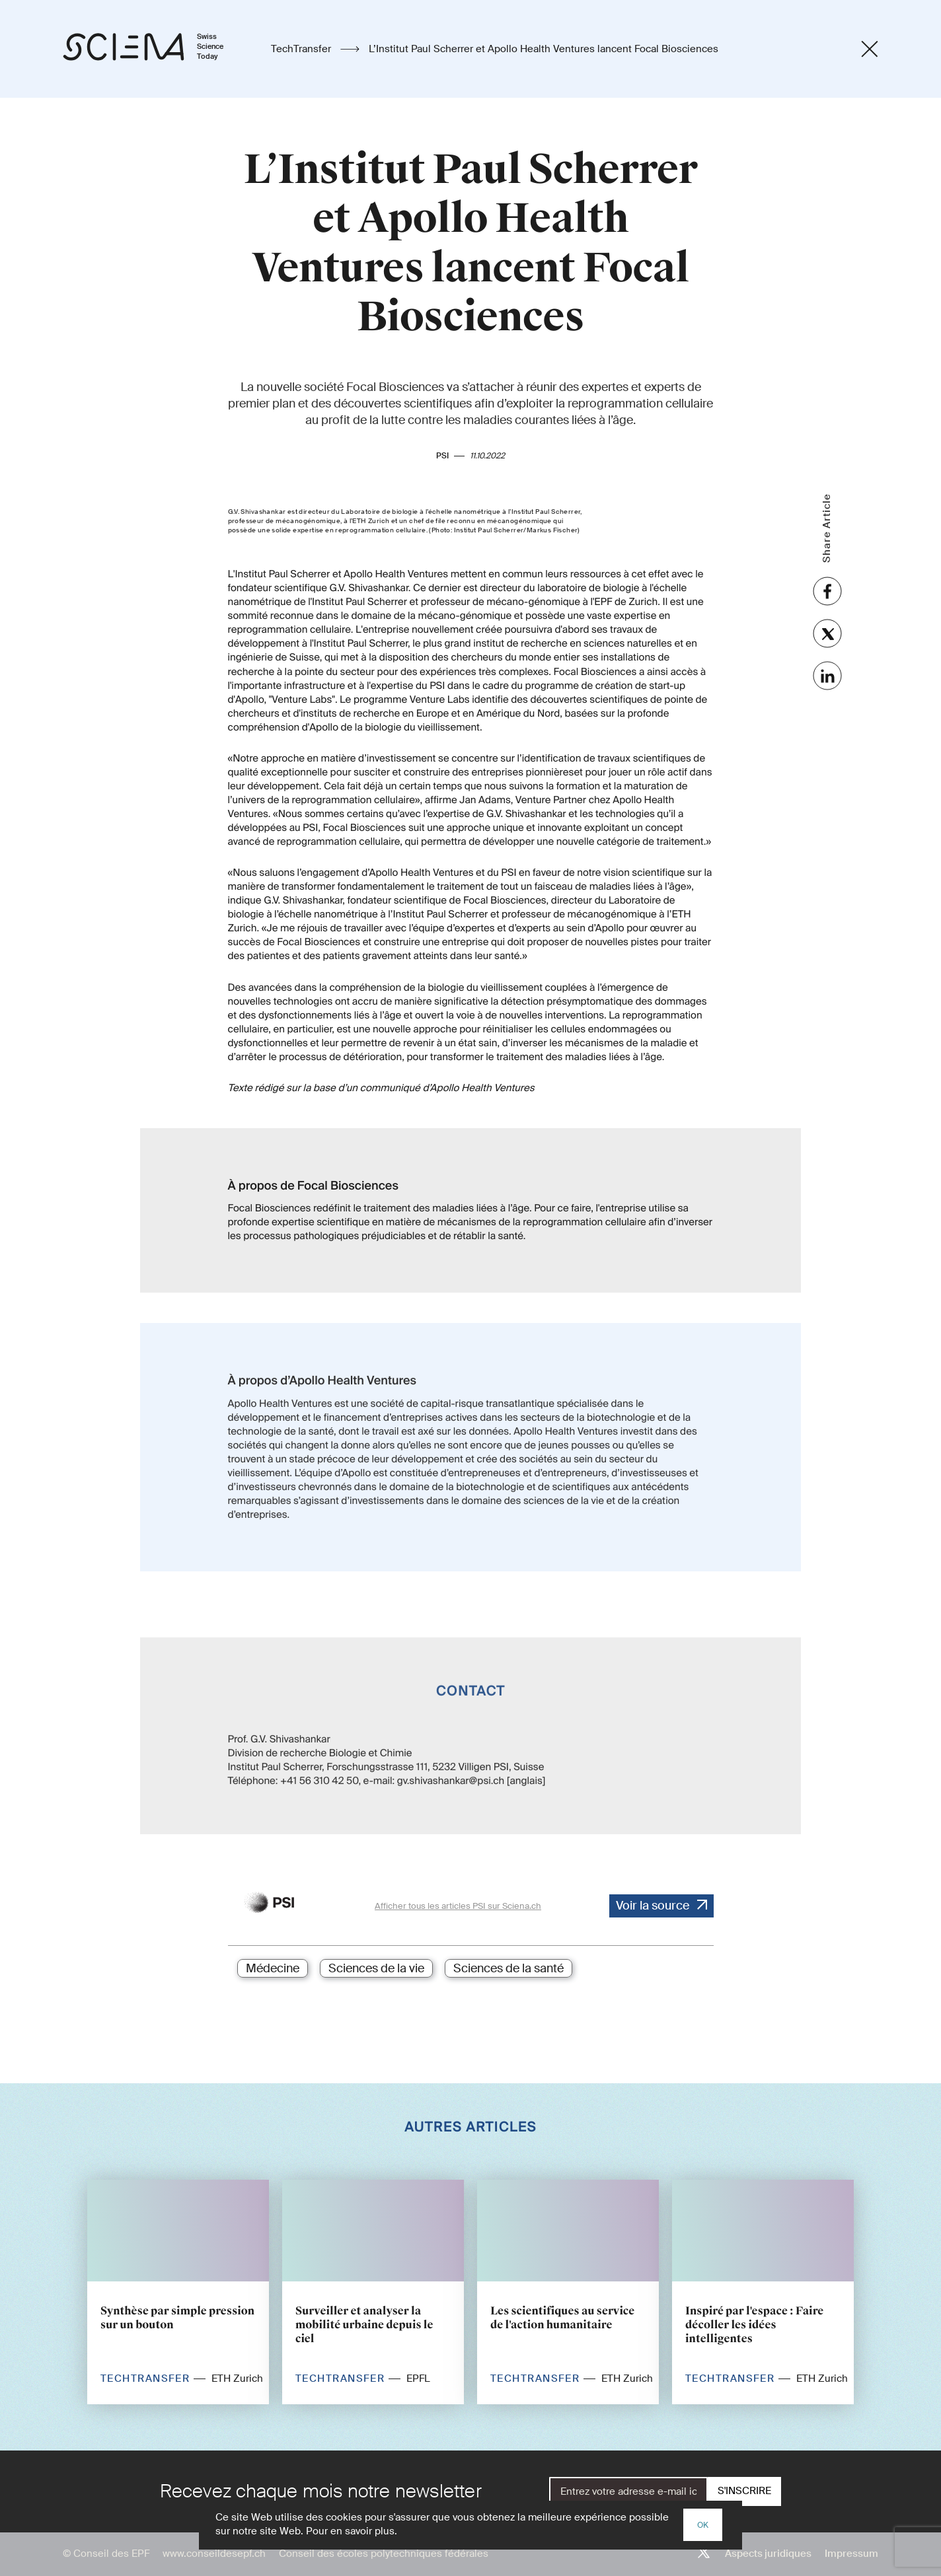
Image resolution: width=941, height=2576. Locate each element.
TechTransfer (302, 48)
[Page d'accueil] (157, 49)
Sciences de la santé (508, 1968)
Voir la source (652, 1906)
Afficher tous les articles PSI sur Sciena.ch (458, 1906)
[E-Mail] (628, 2491)
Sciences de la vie (376, 1968)
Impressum (851, 2553)
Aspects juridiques (768, 2553)
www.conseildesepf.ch (214, 2553)
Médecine (272, 1968)
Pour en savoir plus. (351, 2531)
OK (702, 2525)
